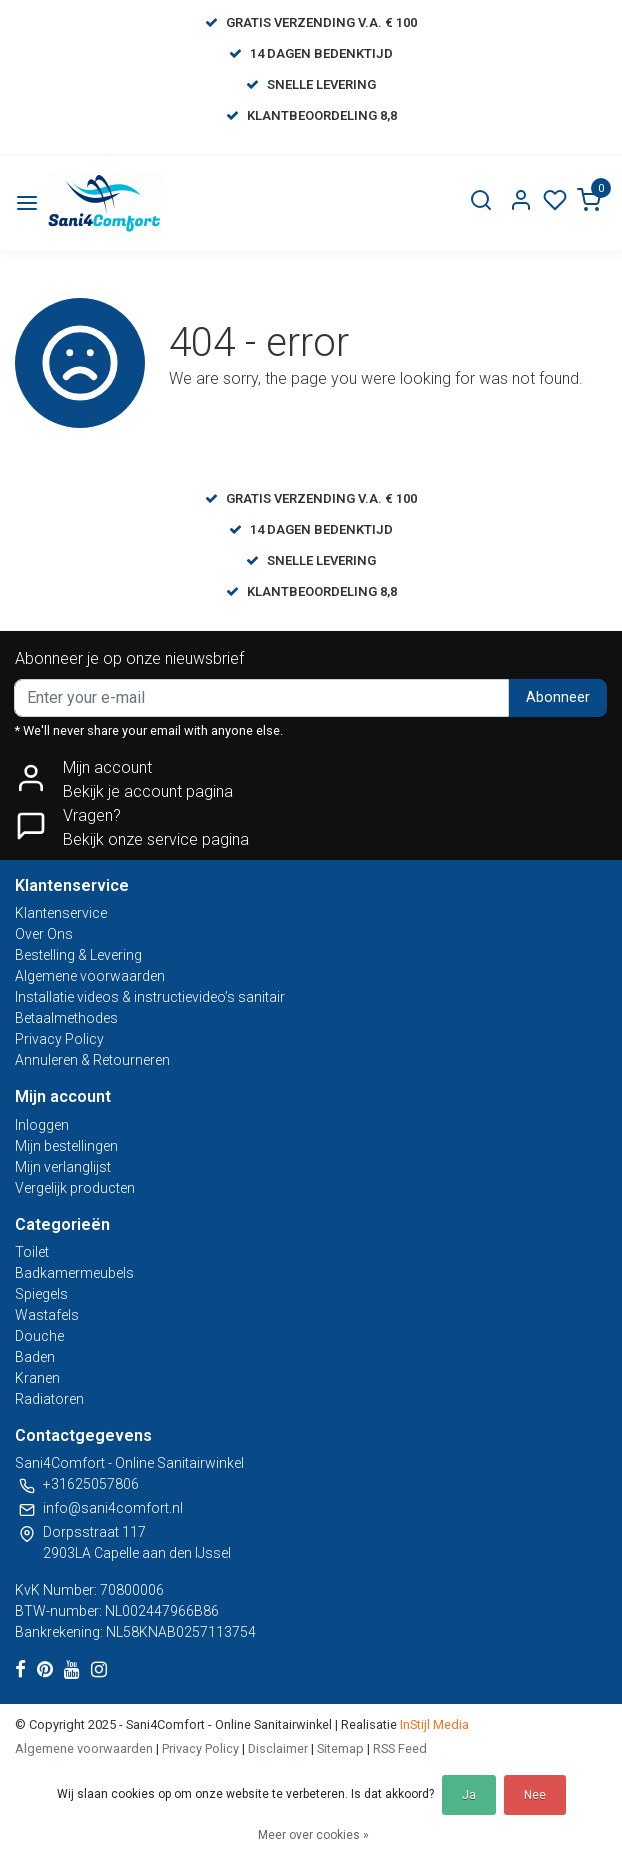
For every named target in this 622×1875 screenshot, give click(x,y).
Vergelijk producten (75, 1188)
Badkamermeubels (74, 1273)
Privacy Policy (59, 1039)
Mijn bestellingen (66, 1146)
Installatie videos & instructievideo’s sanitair (150, 997)
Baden (35, 1357)
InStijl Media (433, 1724)
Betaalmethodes (66, 1018)
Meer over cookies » (313, 1835)
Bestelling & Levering (78, 955)
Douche (39, 1336)
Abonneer (558, 697)
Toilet (32, 1252)
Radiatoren (49, 1399)
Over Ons (44, 934)
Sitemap (340, 1748)
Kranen (37, 1378)
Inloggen (42, 1125)
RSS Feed (400, 1748)
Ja (469, 1795)
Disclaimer (278, 1748)
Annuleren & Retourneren (92, 1060)
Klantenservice (61, 913)
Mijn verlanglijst (63, 1167)
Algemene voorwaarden (90, 976)
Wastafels (47, 1315)
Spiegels (41, 1294)
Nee (535, 1795)
